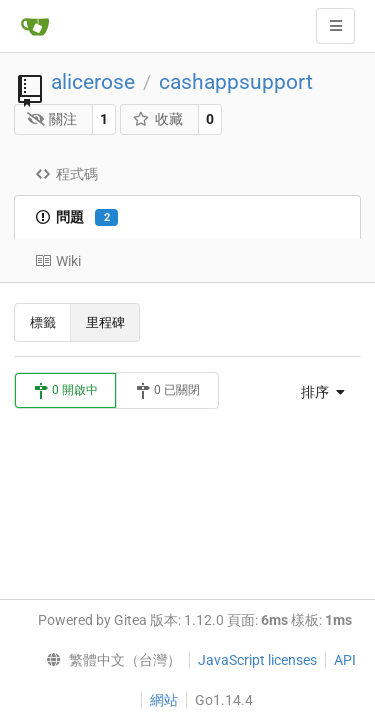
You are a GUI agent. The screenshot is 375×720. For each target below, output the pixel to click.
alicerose (93, 82)
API (345, 660)
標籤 (43, 322)
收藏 (157, 119)
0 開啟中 (65, 391)
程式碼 (66, 174)
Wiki (58, 261)
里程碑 (105, 322)
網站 (164, 700)
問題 (76, 218)
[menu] (318, 392)
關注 (52, 119)
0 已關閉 (167, 391)
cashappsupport (236, 82)
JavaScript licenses (257, 660)
